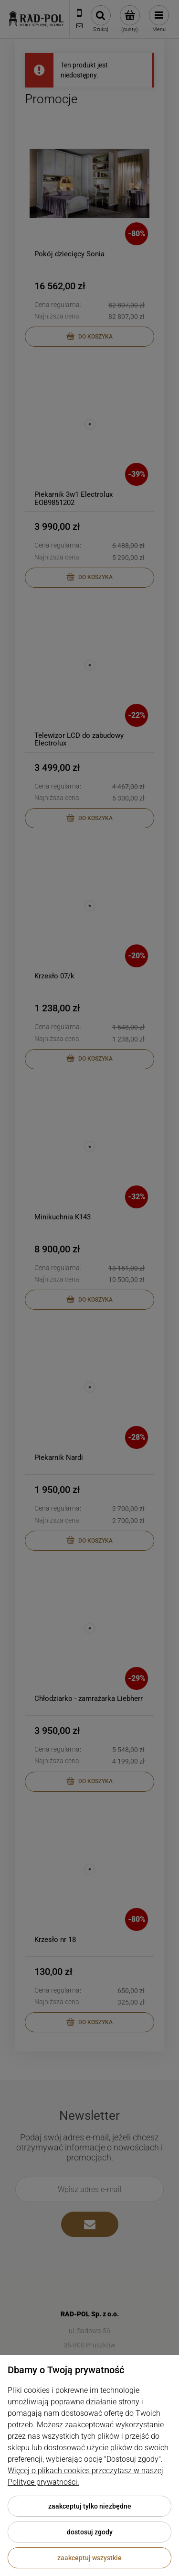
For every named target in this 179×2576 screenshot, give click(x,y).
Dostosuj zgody (90, 2532)
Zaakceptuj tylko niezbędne (89, 2506)
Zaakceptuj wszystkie (89, 2558)
